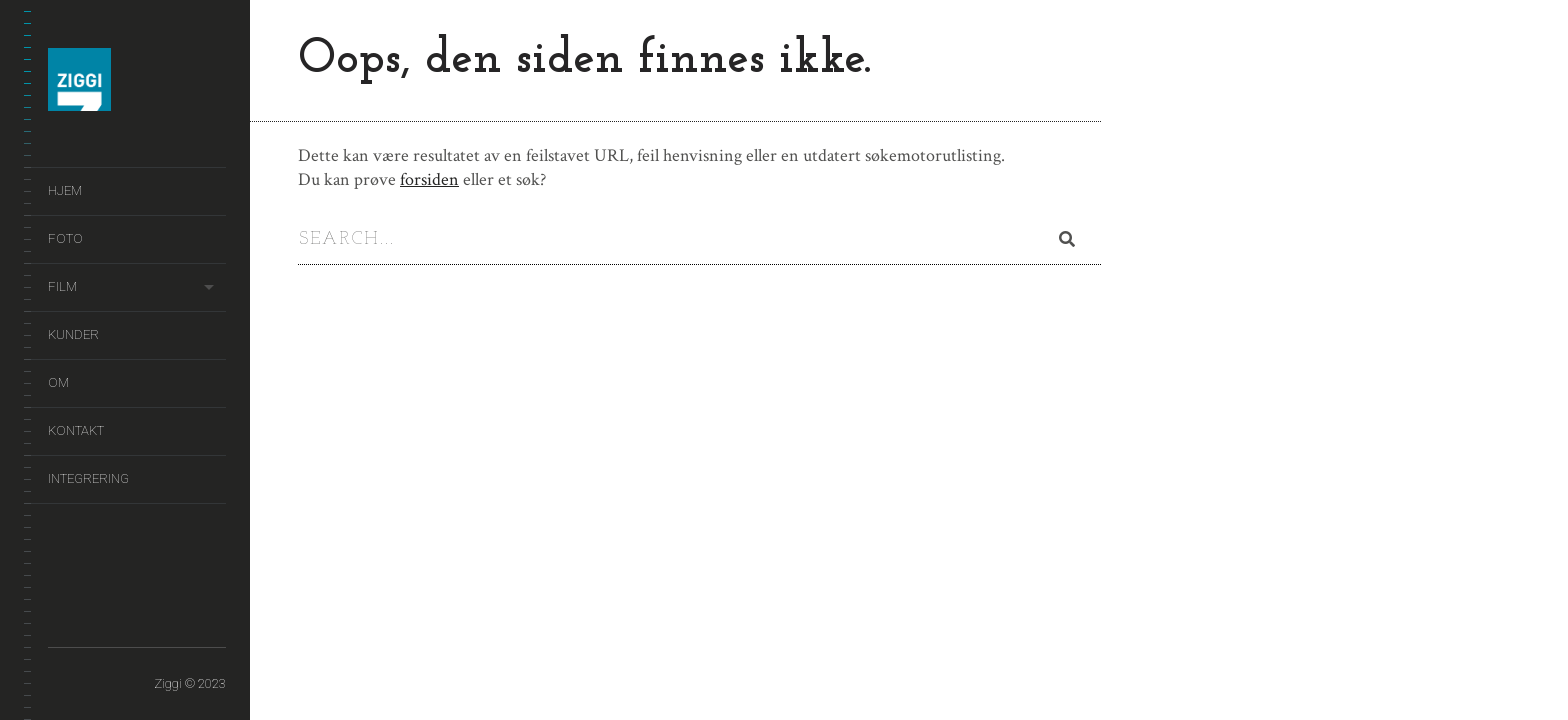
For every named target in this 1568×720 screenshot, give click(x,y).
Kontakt (76, 430)
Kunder (73, 334)
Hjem (65, 190)
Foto (65, 238)
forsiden (429, 179)
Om (58, 382)
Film (62, 286)
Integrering (88, 478)
